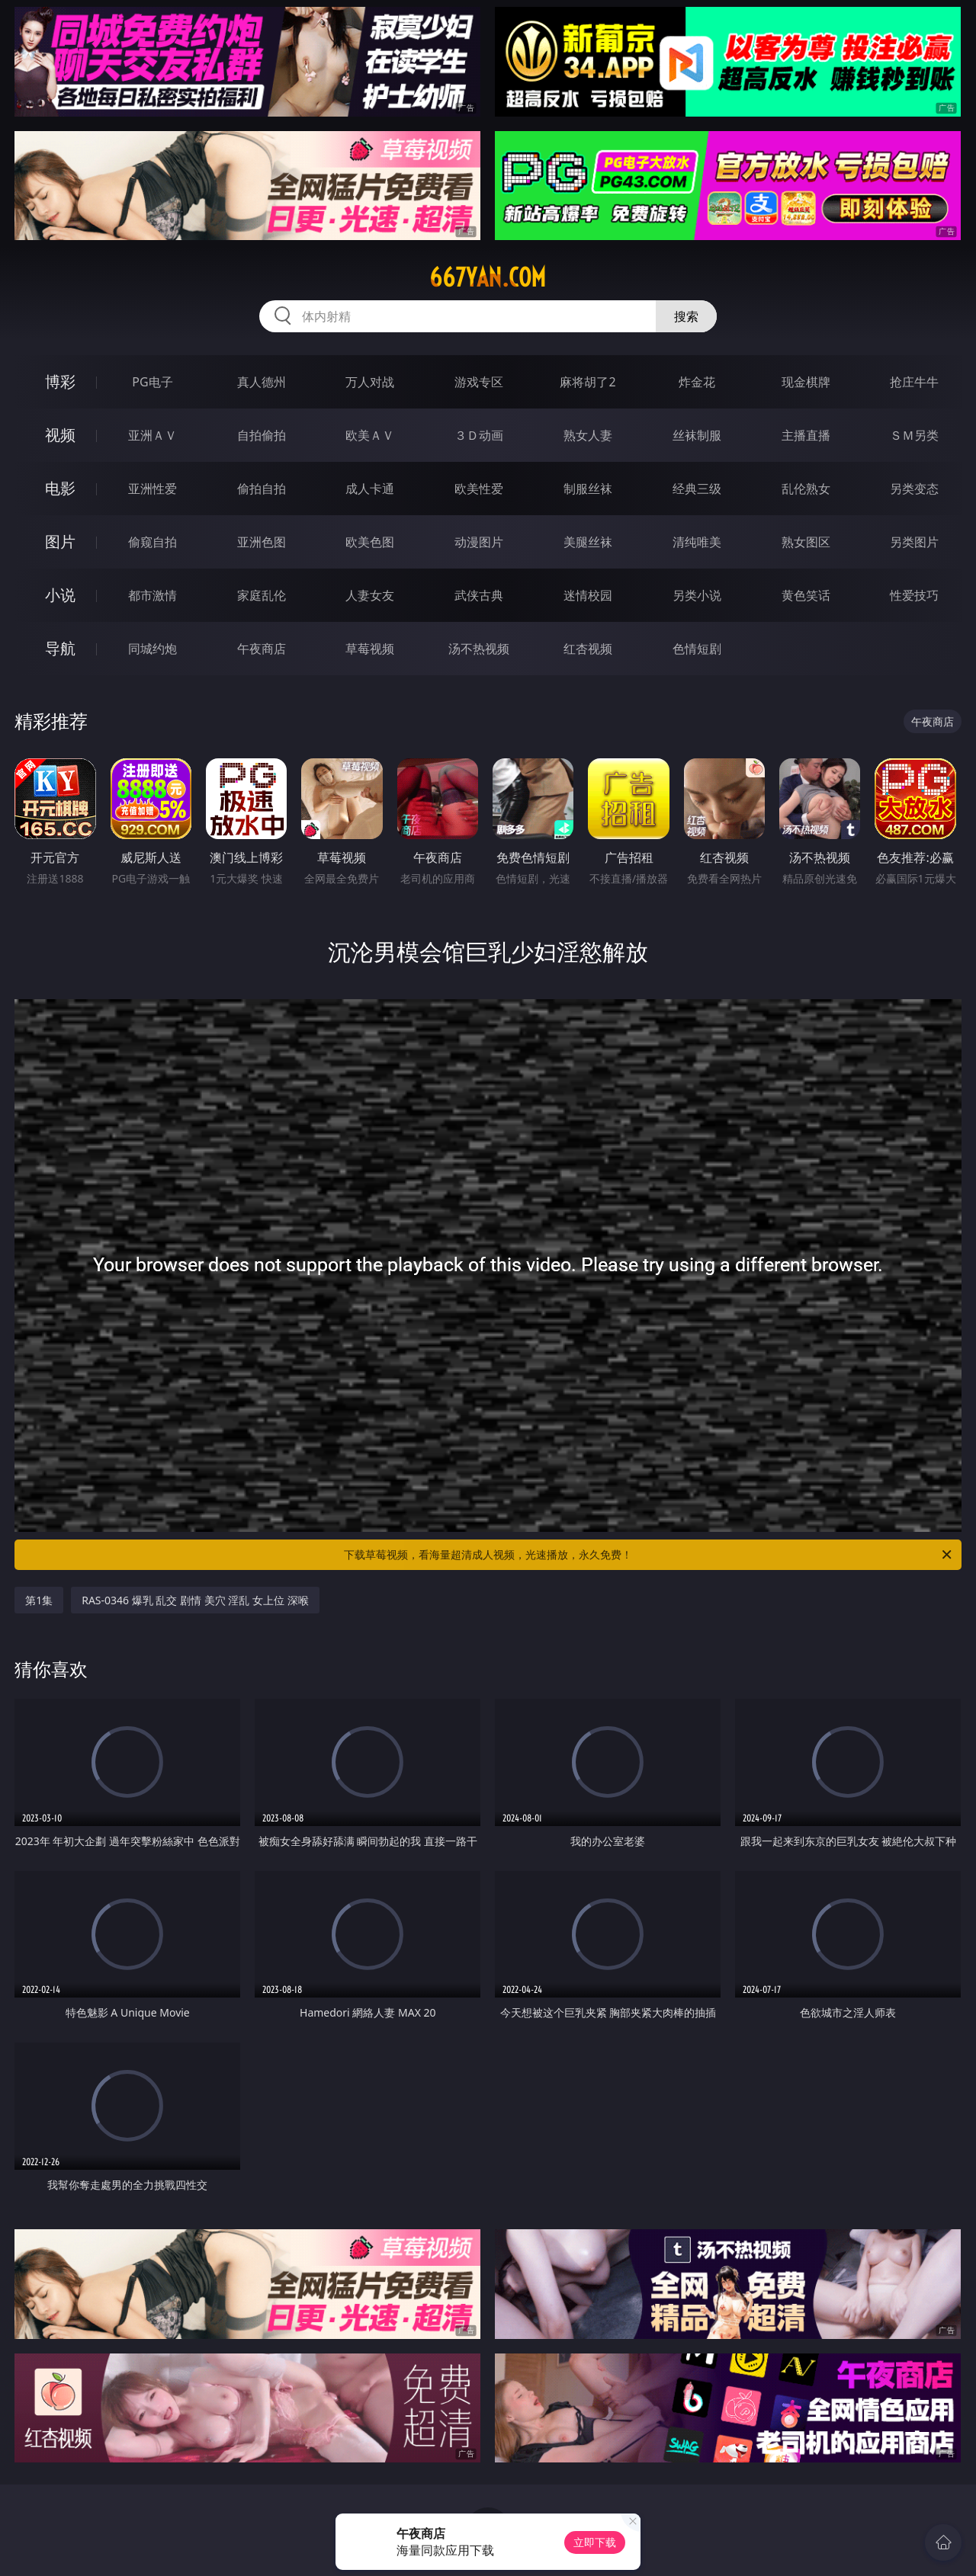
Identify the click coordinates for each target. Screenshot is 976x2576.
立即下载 (594, 2542)
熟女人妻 (587, 435)
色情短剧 (697, 648)
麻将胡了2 (587, 381)
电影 (60, 488)
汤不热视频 (478, 648)
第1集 (39, 1600)
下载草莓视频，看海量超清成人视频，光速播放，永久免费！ (649, 1555)
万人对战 (369, 381)
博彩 (60, 381)
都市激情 (152, 595)
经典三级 (697, 488)
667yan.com (487, 277)
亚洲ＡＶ (152, 435)
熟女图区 (806, 541)
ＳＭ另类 (914, 435)
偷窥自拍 (152, 541)
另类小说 (697, 595)
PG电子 (152, 381)
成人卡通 (369, 488)
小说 (60, 595)
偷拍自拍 (261, 488)
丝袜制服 (697, 435)
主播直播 (806, 435)
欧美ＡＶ (369, 435)
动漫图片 (478, 541)
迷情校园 (587, 595)
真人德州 (261, 381)
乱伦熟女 (806, 488)
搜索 (686, 316)
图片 (60, 541)
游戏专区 (478, 381)
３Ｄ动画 (478, 435)
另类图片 (914, 541)
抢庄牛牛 (914, 381)
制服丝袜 (587, 488)
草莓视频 (369, 648)
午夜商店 (261, 648)
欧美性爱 (478, 488)
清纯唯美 (697, 541)
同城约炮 (152, 648)
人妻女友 (369, 595)
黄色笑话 (806, 595)
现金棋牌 (806, 381)
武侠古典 (478, 595)
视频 (60, 435)
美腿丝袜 (587, 541)
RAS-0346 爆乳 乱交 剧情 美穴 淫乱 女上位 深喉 (195, 1600)
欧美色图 (369, 541)
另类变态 (914, 488)
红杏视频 (587, 648)
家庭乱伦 (261, 595)
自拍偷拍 (261, 435)
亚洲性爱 (152, 488)
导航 (60, 648)
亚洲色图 (261, 541)
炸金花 (697, 381)
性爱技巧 (914, 595)
